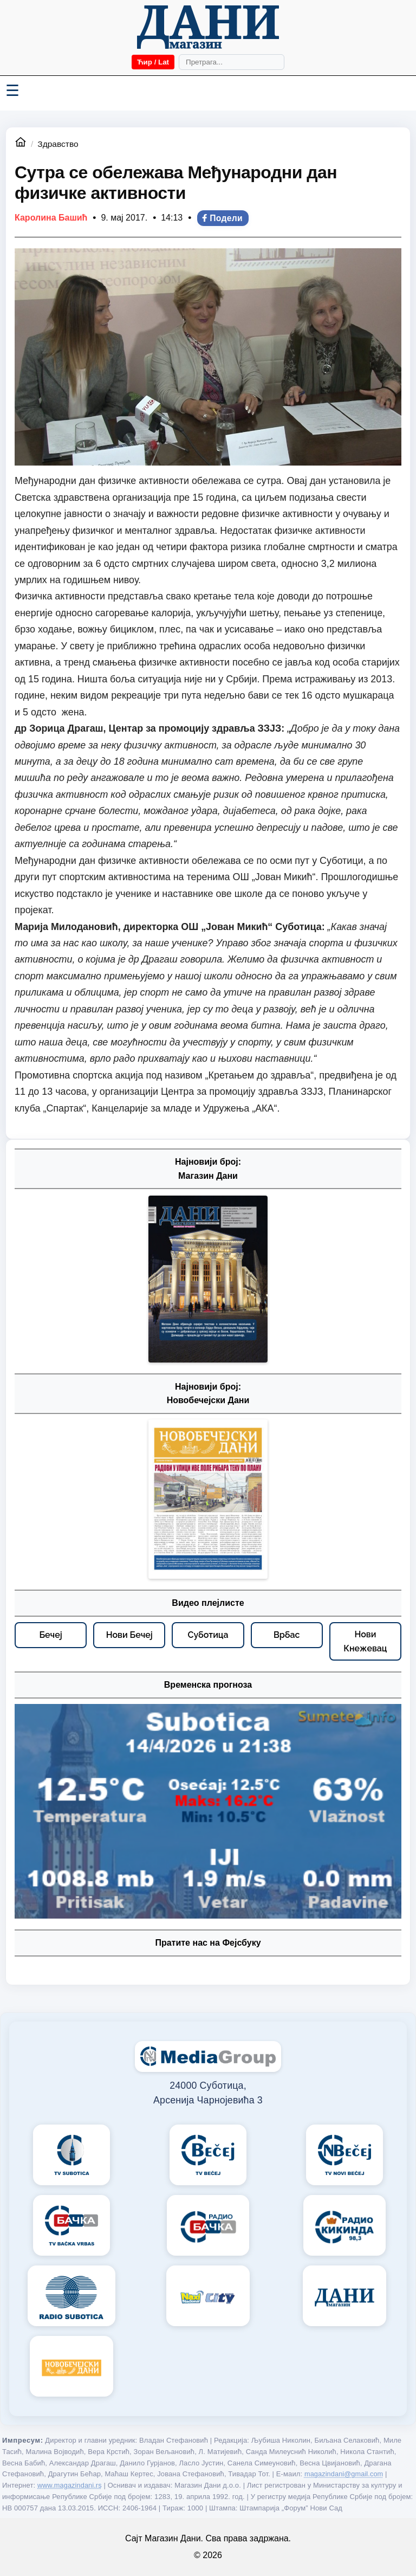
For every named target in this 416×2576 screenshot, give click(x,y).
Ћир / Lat (153, 62)
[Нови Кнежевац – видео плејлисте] (365, 1641)
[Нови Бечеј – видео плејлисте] (129, 1635)
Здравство (57, 144)
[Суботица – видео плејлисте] (208, 1635)
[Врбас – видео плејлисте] (287, 1635)
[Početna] (208, 27)
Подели (222, 218)
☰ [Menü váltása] (12, 90)
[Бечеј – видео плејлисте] (51, 1635)
